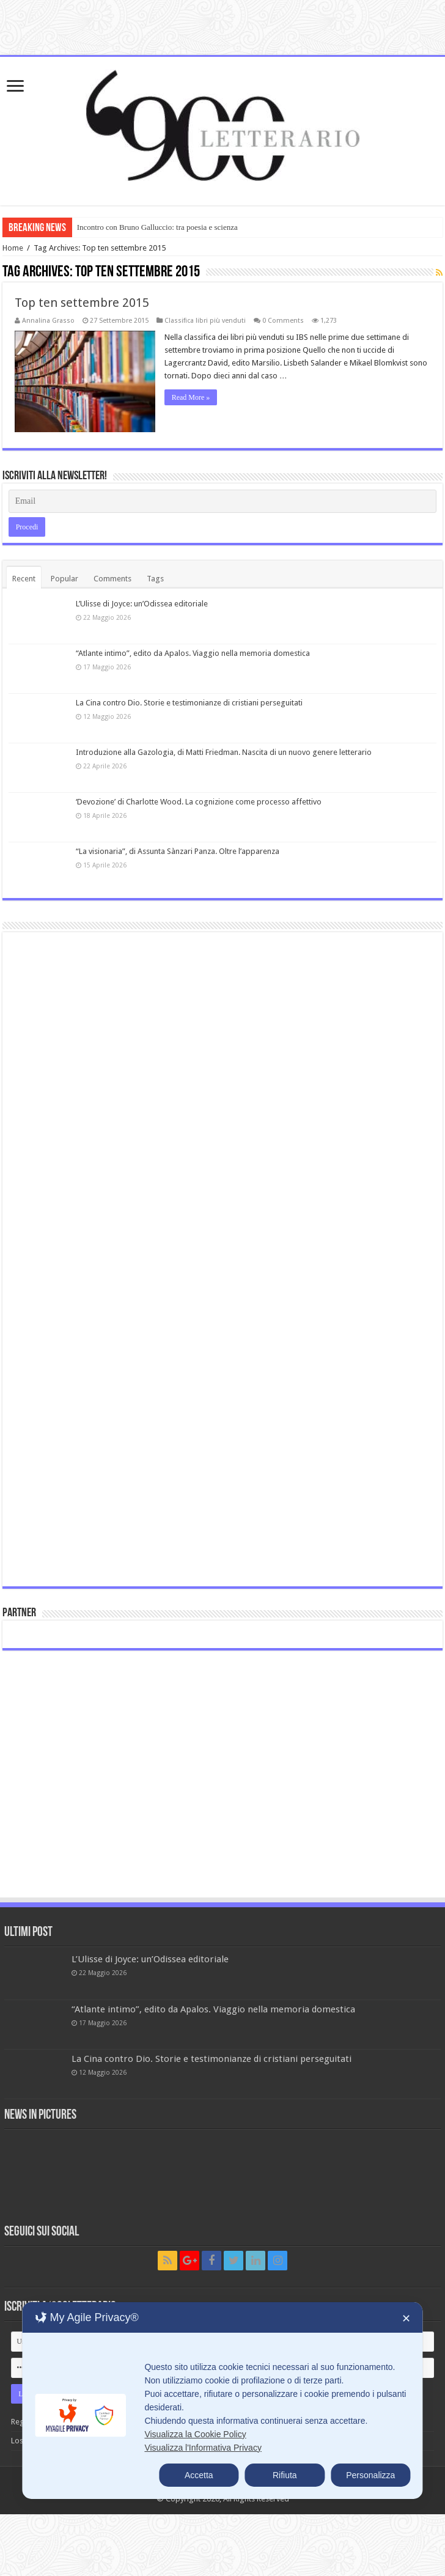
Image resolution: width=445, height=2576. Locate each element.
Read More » (191, 397)
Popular (64, 578)
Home (12, 247)
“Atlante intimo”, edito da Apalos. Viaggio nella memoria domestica (193, 653)
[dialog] (222, 2400)
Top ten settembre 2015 (82, 302)
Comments (112, 578)
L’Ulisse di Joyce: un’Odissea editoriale (142, 603)
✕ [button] (406, 2319)
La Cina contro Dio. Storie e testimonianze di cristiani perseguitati (189, 702)
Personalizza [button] (370, 2475)
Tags (155, 578)
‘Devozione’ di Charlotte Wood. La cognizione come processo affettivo (199, 801)
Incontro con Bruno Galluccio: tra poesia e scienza (157, 227)
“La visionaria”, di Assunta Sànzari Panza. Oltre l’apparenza (177, 851)
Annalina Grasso (48, 321)
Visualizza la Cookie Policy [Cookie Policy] (195, 2434)
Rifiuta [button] (285, 2475)
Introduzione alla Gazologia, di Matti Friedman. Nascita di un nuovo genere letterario (224, 752)
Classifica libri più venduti (205, 321)
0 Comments (283, 321)
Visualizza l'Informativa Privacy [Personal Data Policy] (202, 2448)
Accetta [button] (199, 2475)
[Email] (223, 501)
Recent (23, 578)
